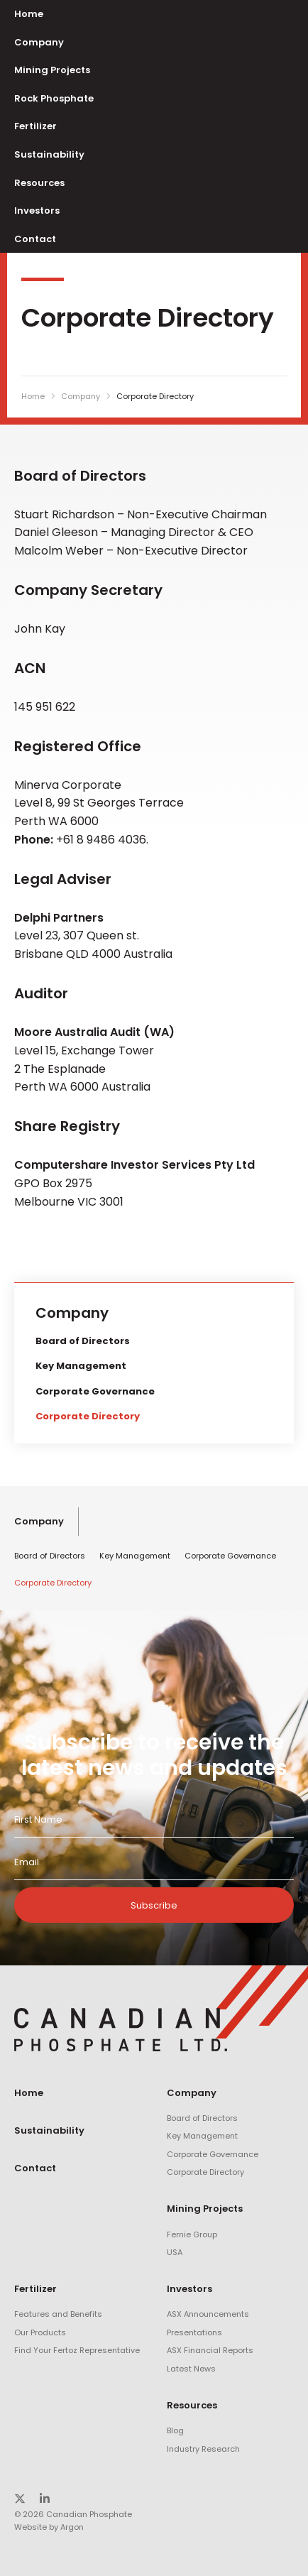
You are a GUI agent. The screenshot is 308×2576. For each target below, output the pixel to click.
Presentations (194, 2332)
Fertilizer (35, 126)
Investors (37, 210)
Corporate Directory (87, 1416)
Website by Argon (49, 2527)
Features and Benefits (58, 2314)
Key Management (80, 1365)
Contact (35, 239)
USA (174, 2252)
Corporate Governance (95, 1391)
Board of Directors (82, 1341)
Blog (175, 2430)
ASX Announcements (208, 2314)
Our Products (40, 2332)
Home (28, 14)
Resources (39, 183)
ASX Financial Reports (210, 2350)
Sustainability (49, 154)
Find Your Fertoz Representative (77, 2350)
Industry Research (203, 2449)
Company (39, 42)
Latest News (191, 2368)
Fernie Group (192, 2234)
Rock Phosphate (54, 98)
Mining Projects (52, 70)
